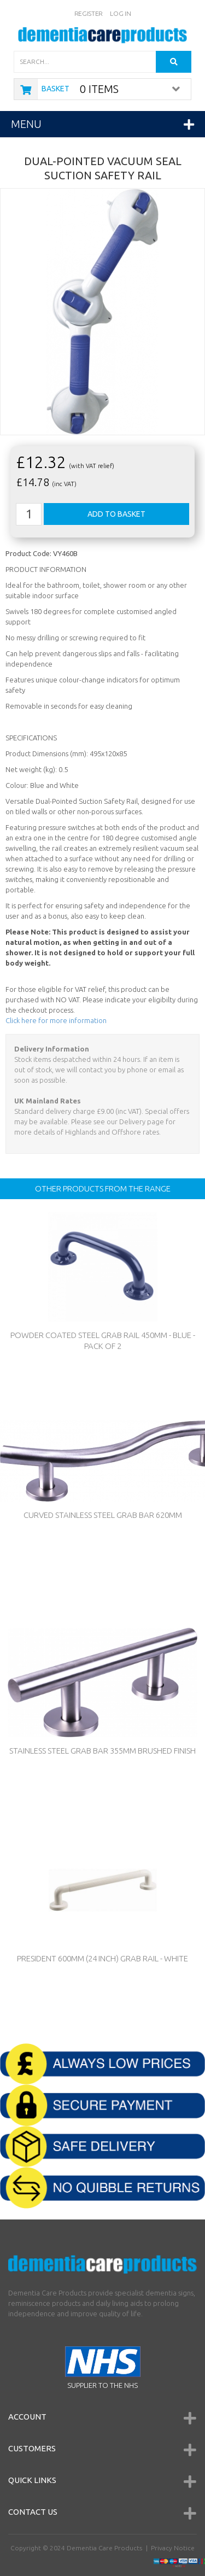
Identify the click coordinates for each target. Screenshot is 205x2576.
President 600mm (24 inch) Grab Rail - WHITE (102, 1958)
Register (88, 13)
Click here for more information (56, 1020)
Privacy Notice (173, 2547)
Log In (120, 13)
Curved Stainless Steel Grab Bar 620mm (103, 1515)
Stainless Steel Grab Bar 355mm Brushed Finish (102, 1750)
